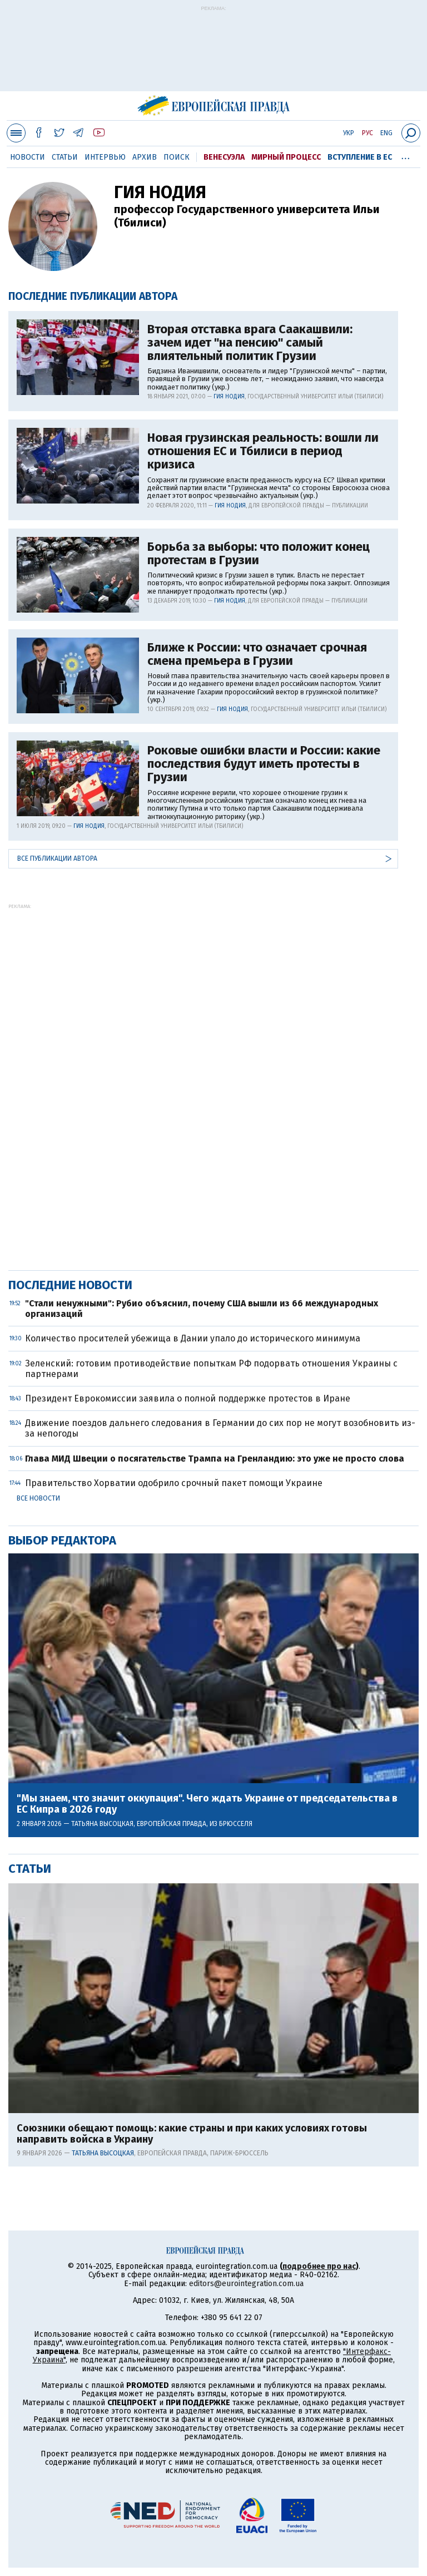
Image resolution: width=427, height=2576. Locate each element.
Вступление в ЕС (359, 157)
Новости (27, 157)
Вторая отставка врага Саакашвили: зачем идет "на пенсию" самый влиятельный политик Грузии (249, 343)
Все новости (38, 1498)
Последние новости (70, 1284)
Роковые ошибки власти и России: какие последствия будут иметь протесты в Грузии (263, 764)
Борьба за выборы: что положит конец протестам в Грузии (258, 553)
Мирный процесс (286, 157)
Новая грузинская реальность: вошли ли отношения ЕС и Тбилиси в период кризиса (263, 451)
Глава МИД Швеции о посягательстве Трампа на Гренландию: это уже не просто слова (214, 1458)
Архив (144, 157)
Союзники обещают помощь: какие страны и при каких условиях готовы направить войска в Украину (192, 2134)
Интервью (105, 157)
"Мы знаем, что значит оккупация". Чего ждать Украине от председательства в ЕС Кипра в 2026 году (207, 1804)
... (405, 155)
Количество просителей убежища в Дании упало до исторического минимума (192, 1338)
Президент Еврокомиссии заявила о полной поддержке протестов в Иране (187, 1398)
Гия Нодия (229, 396)
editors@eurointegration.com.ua (246, 2283)
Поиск (176, 157)
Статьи (65, 157)
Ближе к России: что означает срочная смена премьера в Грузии (257, 654)
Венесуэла (224, 157)
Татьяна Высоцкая (102, 1824)
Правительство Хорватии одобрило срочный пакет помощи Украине (173, 1483)
